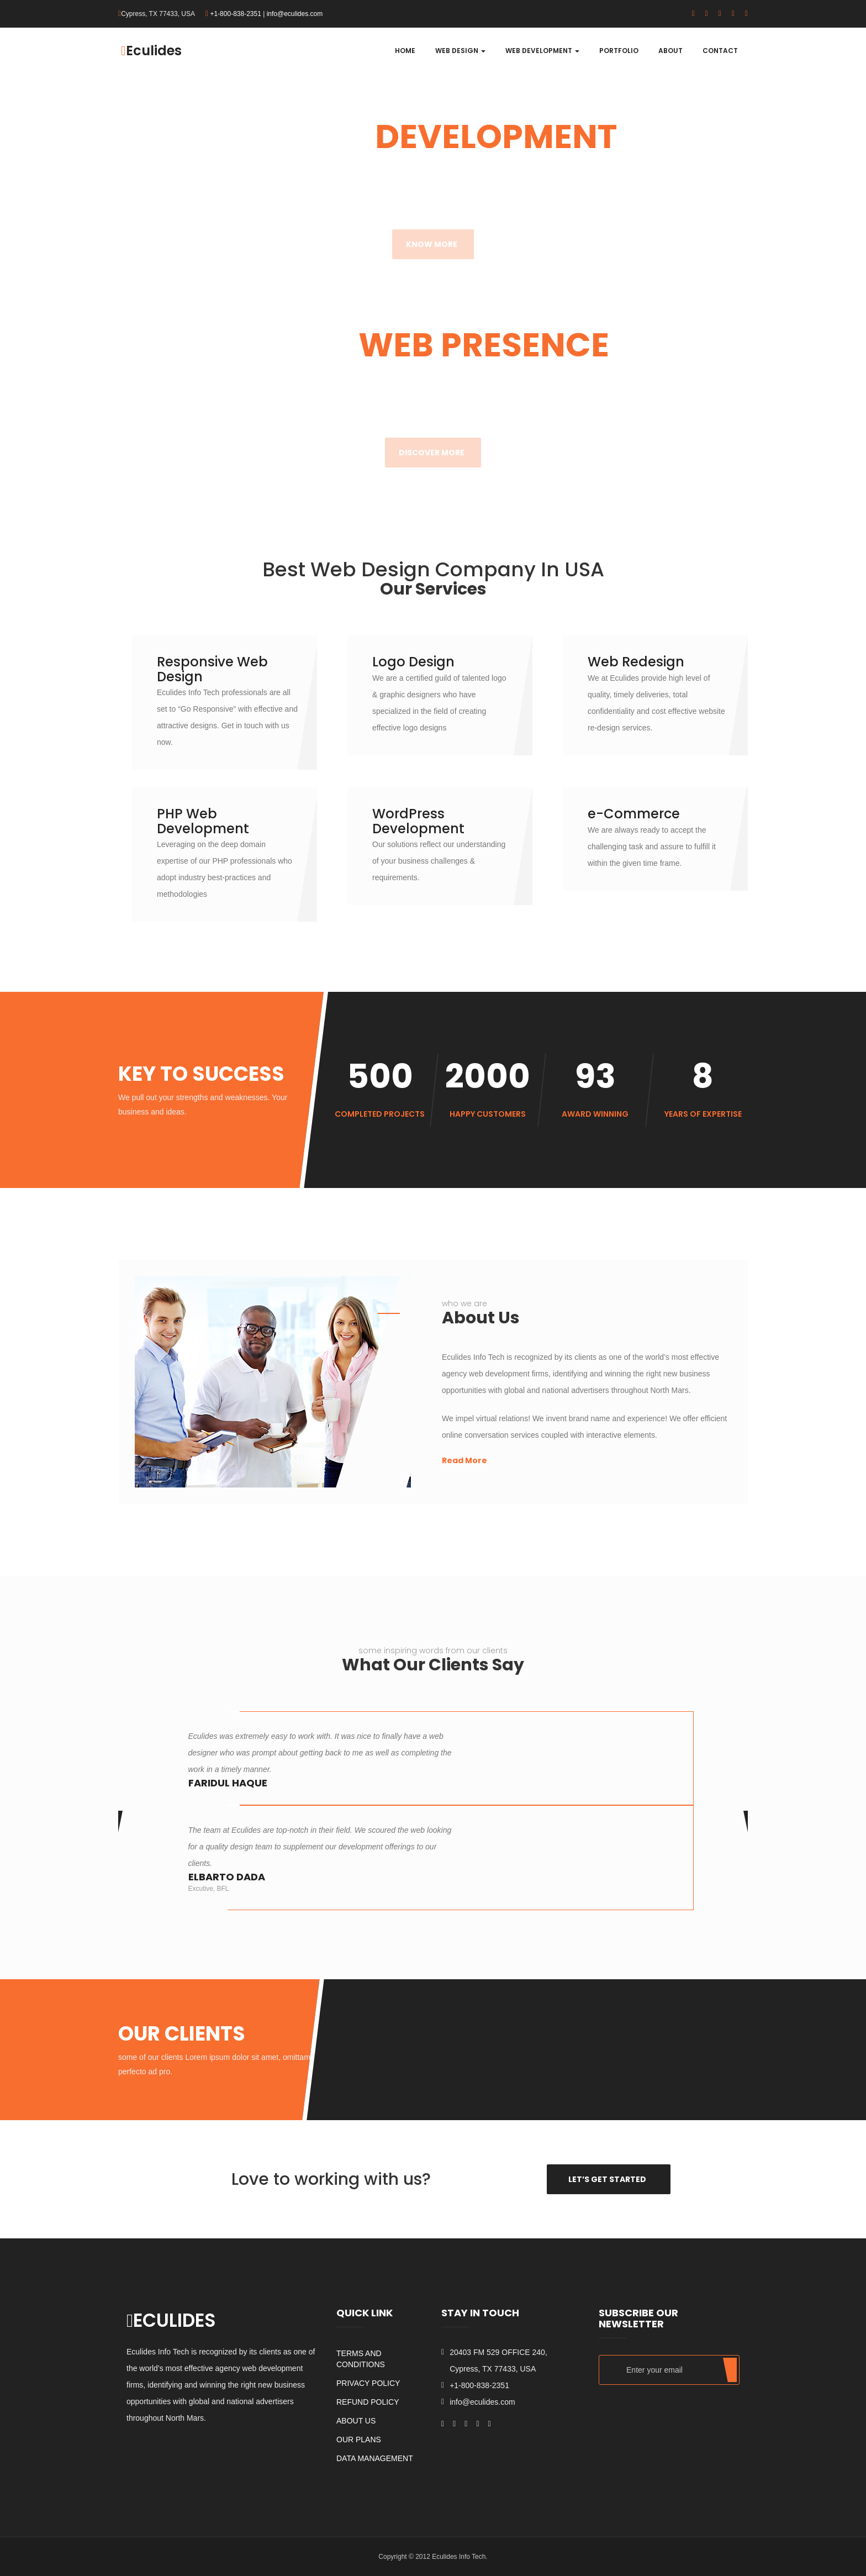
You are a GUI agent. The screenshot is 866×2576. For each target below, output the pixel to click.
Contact (720, 50)
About (670, 50)
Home (405, 50)
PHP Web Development (203, 821)
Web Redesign (636, 662)
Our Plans (358, 2439)
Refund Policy (367, 2402)
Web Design (460, 50)
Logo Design (413, 662)
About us (356, 2420)
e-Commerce (634, 814)
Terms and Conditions (360, 2359)
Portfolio (618, 50)
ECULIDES (170, 2320)
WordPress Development (418, 821)
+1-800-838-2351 (235, 14)
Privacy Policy (368, 2383)
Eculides (151, 50)
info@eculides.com (295, 14)
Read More (464, 1460)
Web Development (542, 50)
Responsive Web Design (212, 669)
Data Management (374, 2458)
